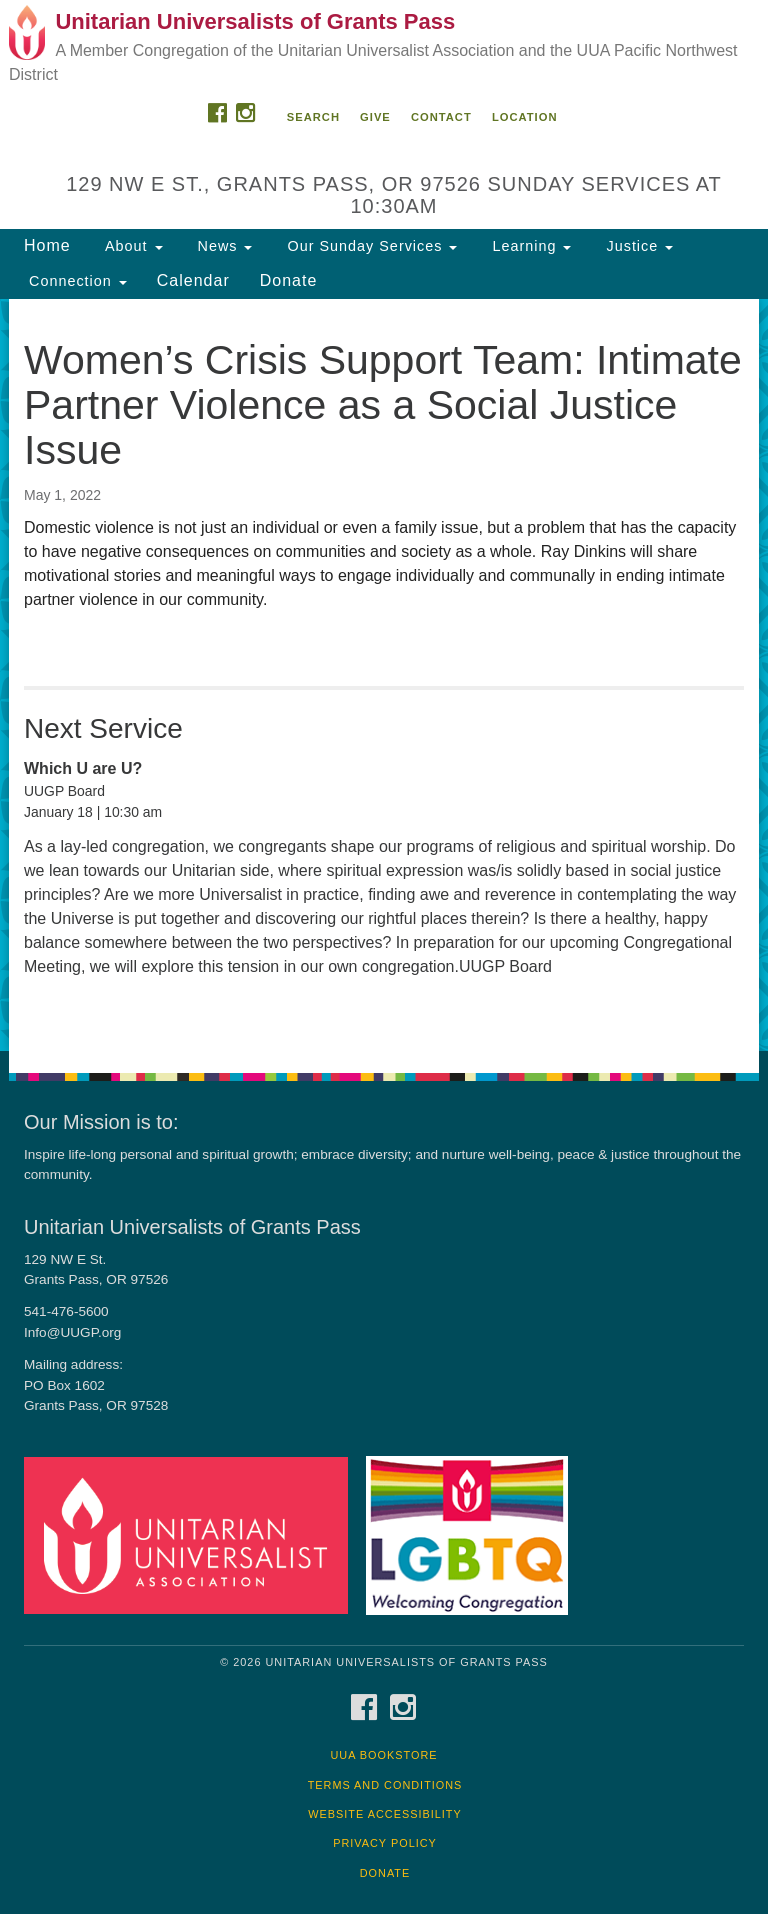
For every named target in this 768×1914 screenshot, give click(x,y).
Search (313, 117)
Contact (441, 117)
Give (375, 117)
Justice (637, 246)
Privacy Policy (385, 1843)
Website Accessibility (384, 1814)
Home (47, 245)
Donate (289, 280)
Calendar (193, 280)
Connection (75, 281)
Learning (529, 246)
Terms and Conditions (385, 1785)
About (132, 246)
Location (525, 117)
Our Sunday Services (369, 246)
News (223, 246)
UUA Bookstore (383, 1755)
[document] (384, 675)
